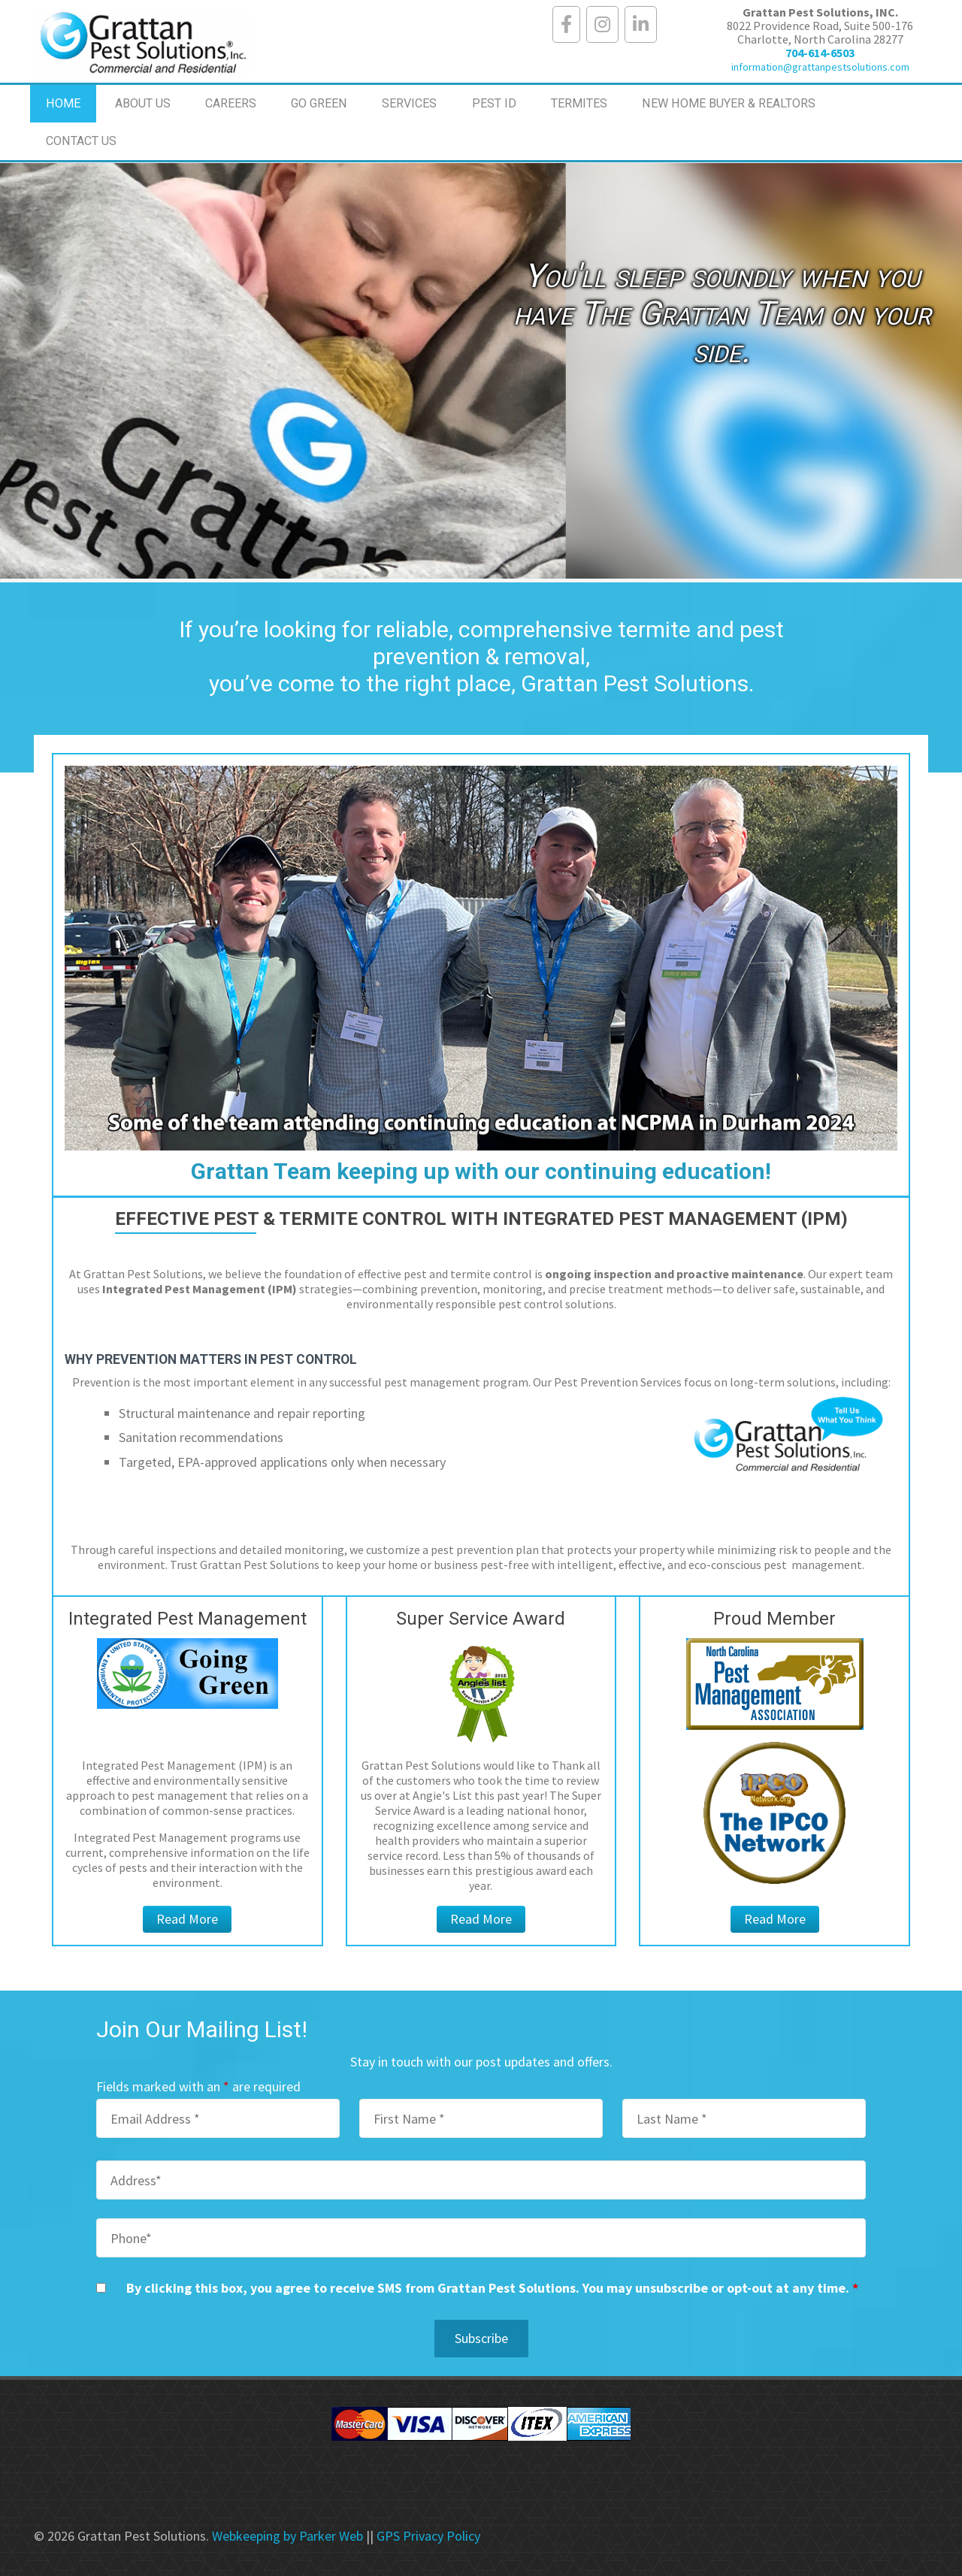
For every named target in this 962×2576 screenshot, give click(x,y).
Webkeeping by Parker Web (287, 2535)
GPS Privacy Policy (428, 2535)
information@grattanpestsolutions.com (820, 67)
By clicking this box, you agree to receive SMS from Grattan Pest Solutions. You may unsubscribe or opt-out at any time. (492, 2287)
